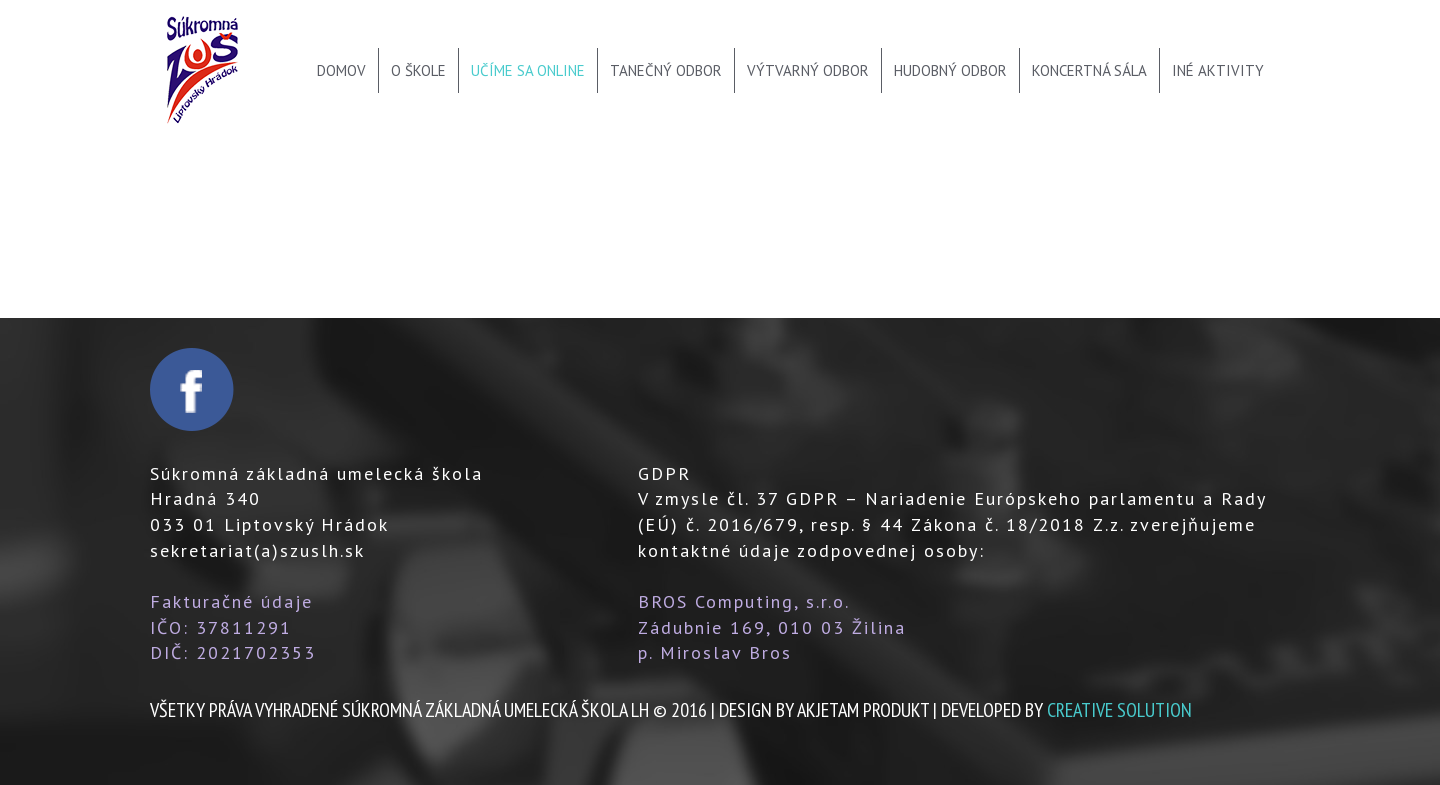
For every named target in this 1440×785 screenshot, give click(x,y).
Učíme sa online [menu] (528, 70)
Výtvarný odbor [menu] (808, 70)
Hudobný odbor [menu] (950, 70)
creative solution (1119, 710)
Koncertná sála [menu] (1089, 70)
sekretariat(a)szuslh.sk (257, 550)
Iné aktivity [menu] (1218, 70)
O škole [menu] (418, 70)
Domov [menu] (341, 70)
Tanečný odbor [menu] (666, 70)
